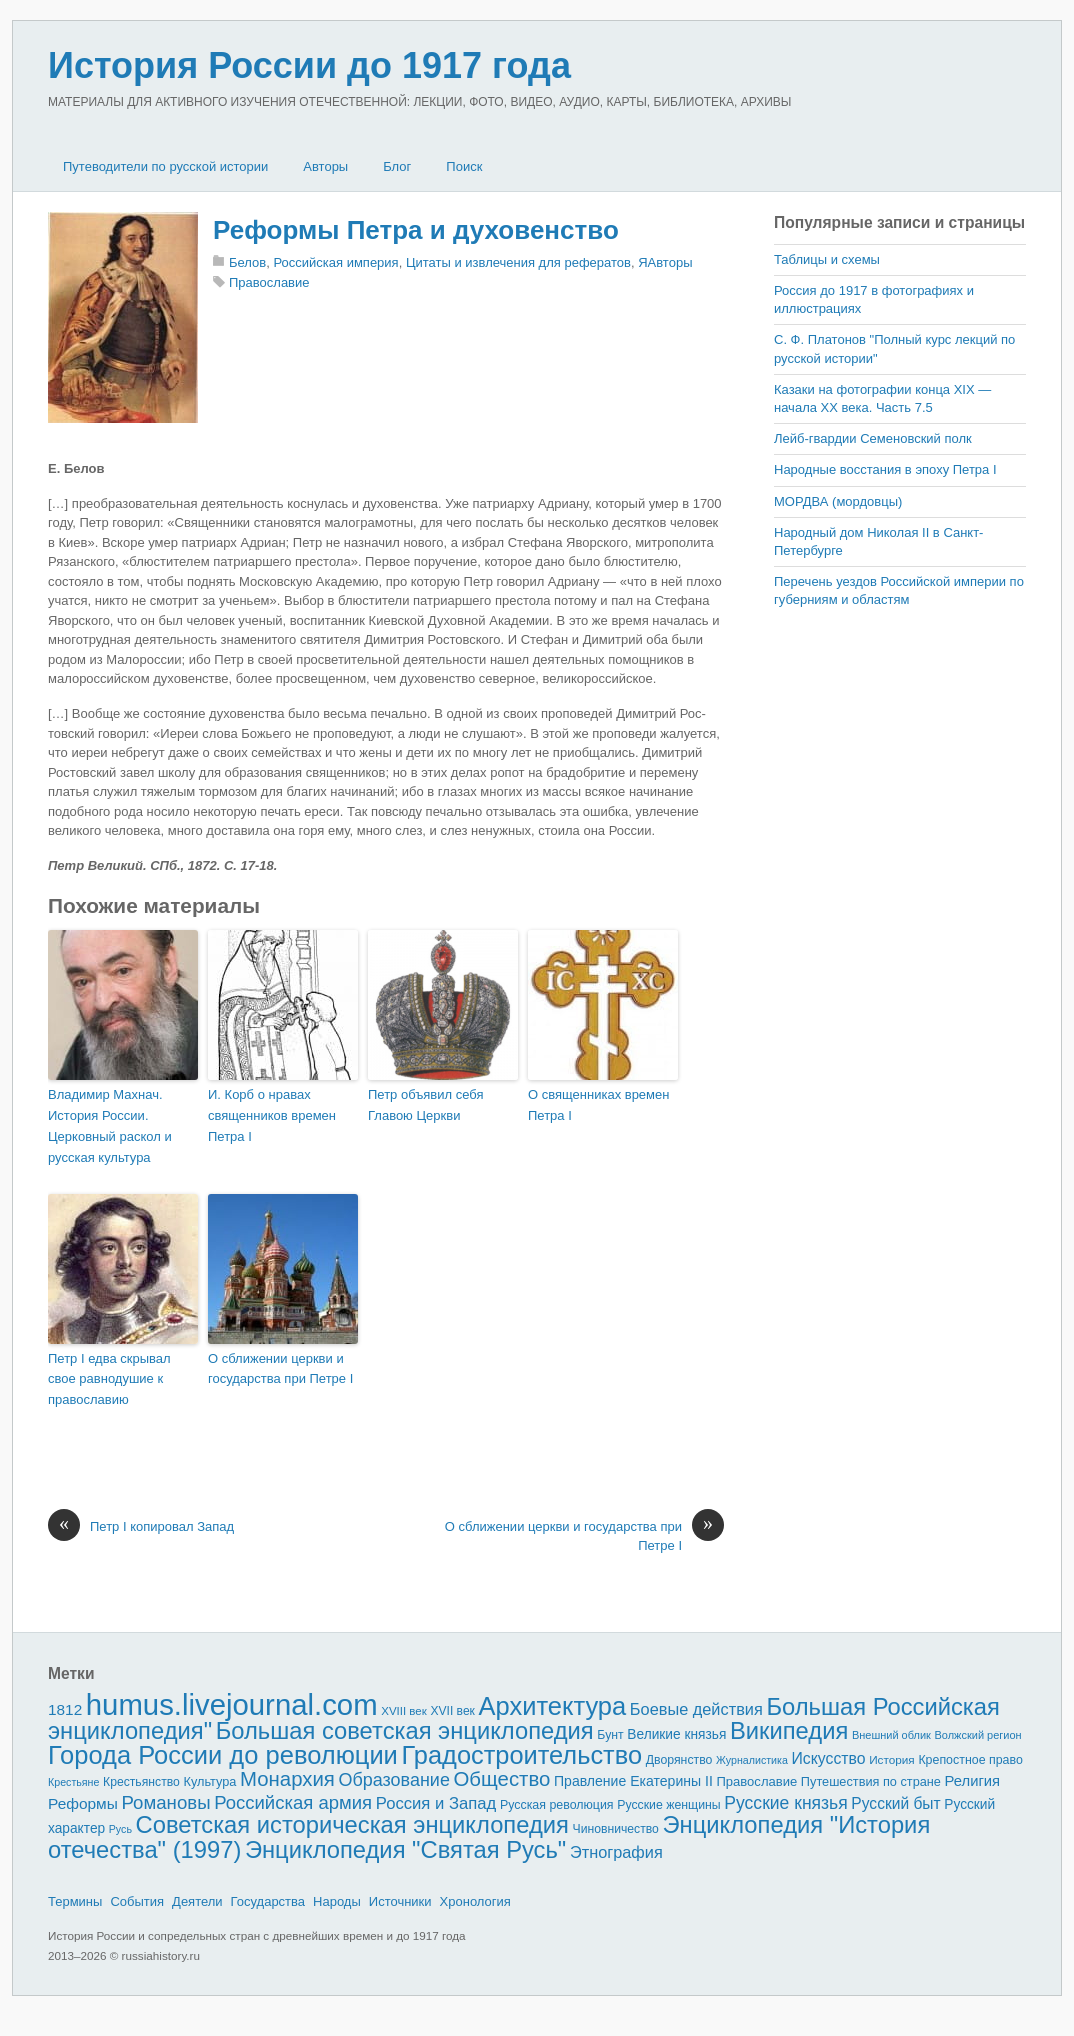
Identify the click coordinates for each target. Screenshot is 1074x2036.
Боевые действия (696, 1709)
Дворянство (679, 1760)
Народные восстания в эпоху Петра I (885, 469)
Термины (75, 1901)
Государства (268, 1901)
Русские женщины (669, 1805)
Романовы (165, 1802)
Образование (394, 1780)
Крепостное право (970, 1760)
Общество (502, 1779)
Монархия (287, 1779)
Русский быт (895, 1803)
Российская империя (335, 262)
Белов (247, 262)
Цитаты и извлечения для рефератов (518, 262)
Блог (397, 166)
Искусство (829, 1758)
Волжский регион (978, 1735)
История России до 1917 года (309, 65)
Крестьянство (141, 1782)
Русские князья (785, 1803)
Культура (209, 1781)
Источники (400, 1901)
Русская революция (557, 1805)
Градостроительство (522, 1755)
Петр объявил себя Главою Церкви (426, 1105)
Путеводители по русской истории (165, 166)
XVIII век (404, 1711)
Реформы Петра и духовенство (416, 230)
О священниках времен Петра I (598, 1105)
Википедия (789, 1730)
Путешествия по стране (871, 1781)
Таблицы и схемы (827, 259)
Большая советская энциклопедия (405, 1730)
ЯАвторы (665, 262)
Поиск (464, 166)
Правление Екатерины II (633, 1781)
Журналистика (752, 1760)
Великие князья (676, 1734)
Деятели (197, 1901)
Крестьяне (73, 1782)
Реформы (83, 1803)
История (892, 1759)
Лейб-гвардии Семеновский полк (873, 438)
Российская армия (293, 1802)
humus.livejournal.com (232, 1704)
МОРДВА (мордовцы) (838, 501)
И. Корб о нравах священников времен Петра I (272, 1115)
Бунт (610, 1735)
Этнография (616, 1852)
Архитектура (553, 1706)
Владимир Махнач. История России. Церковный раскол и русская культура (110, 1125)
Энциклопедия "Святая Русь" (405, 1849)
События (137, 1901)
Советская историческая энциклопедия (352, 1824)
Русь (120, 1829)
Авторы (325, 166)
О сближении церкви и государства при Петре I (280, 1369)
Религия (973, 1781)
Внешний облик (891, 1735)
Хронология (475, 1901)
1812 (65, 1709)
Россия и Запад (436, 1803)
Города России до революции (223, 1755)
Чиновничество (616, 1829)
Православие (269, 282)
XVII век (452, 1711)
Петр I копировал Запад (141, 1527)
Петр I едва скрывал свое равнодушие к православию (109, 1379)
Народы (337, 1901)
